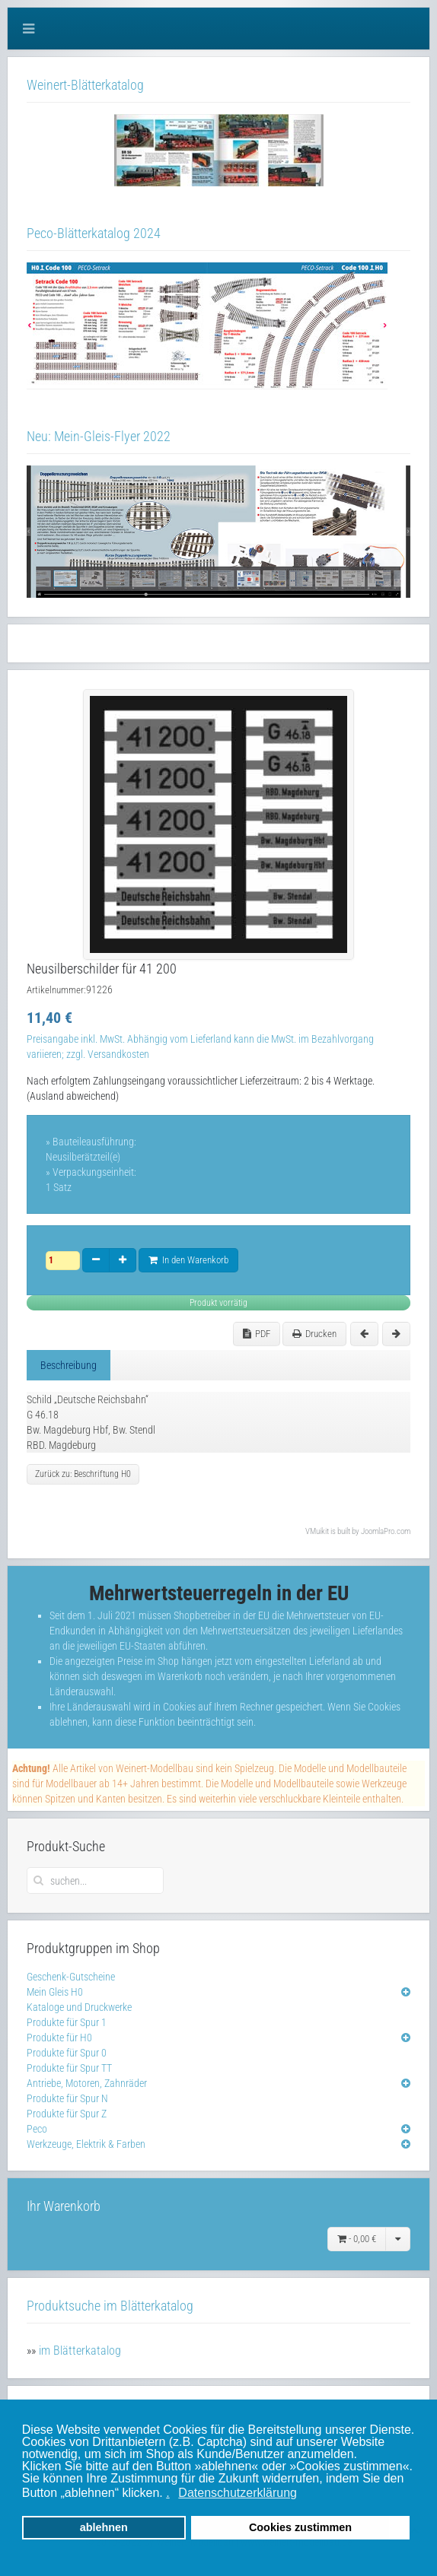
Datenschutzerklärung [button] (237, 2492)
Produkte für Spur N (67, 2098)
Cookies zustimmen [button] (300, 2527)
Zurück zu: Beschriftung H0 (83, 1474)
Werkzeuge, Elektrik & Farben (86, 2144)
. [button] (167, 2492)
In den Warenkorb (188, 1260)
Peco (37, 2129)
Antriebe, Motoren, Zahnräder (87, 2083)
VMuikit (317, 1531)
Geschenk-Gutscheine (71, 1977)
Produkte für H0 (59, 2037)
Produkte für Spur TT (69, 2068)
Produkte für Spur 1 (67, 2022)
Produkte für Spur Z (67, 2113)
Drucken (314, 1333)
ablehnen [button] (104, 2527)
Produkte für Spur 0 (67, 2053)
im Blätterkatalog (80, 2350)
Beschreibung (68, 1365)
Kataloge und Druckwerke (79, 2007)
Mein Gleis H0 (55, 1992)
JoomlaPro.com (385, 1531)
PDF (256, 1333)
